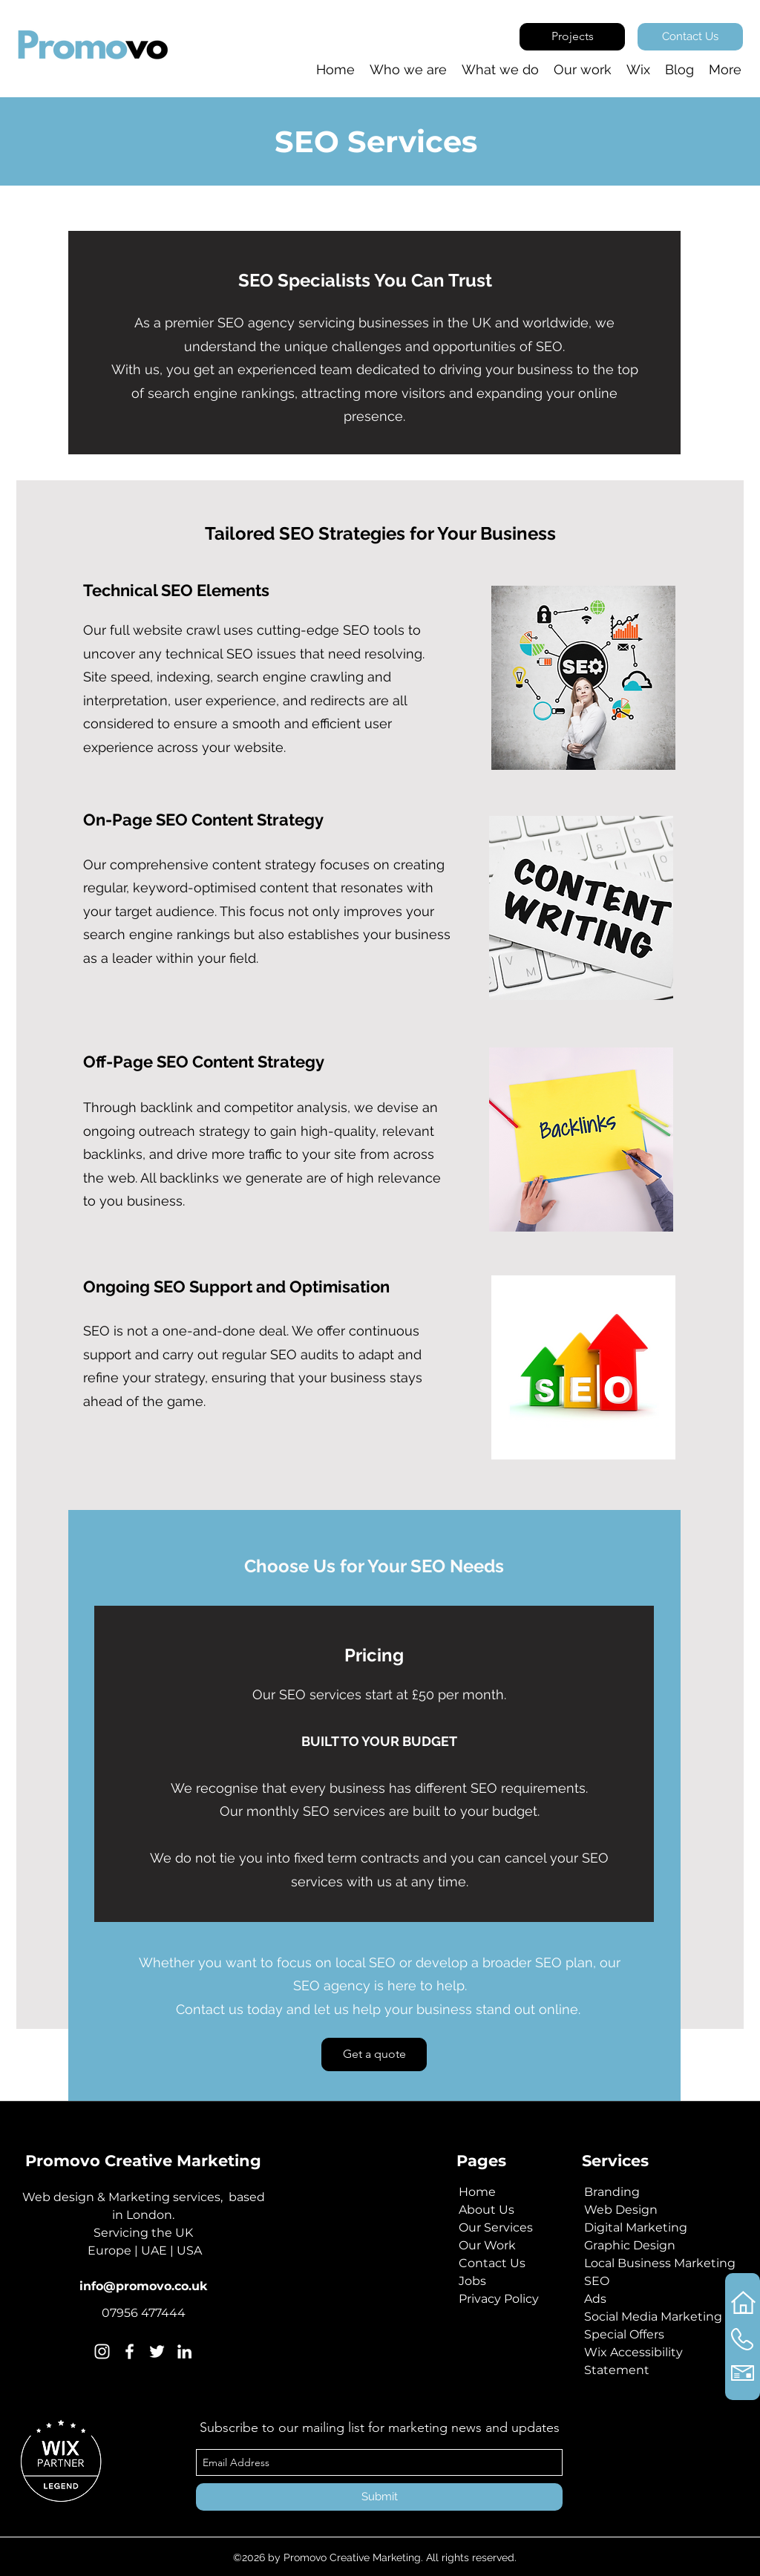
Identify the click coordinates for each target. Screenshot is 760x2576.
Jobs (472, 2281)
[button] (638, 69)
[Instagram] (102, 2351)
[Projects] (572, 36)
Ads (595, 2299)
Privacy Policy (499, 2299)
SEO (596, 2281)
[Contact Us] (690, 36)
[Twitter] (157, 2351)
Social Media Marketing (653, 2316)
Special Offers (624, 2334)
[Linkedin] (184, 2351)
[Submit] (379, 2497)
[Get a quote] (374, 2054)
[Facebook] (129, 2351)
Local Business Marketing (660, 2263)
